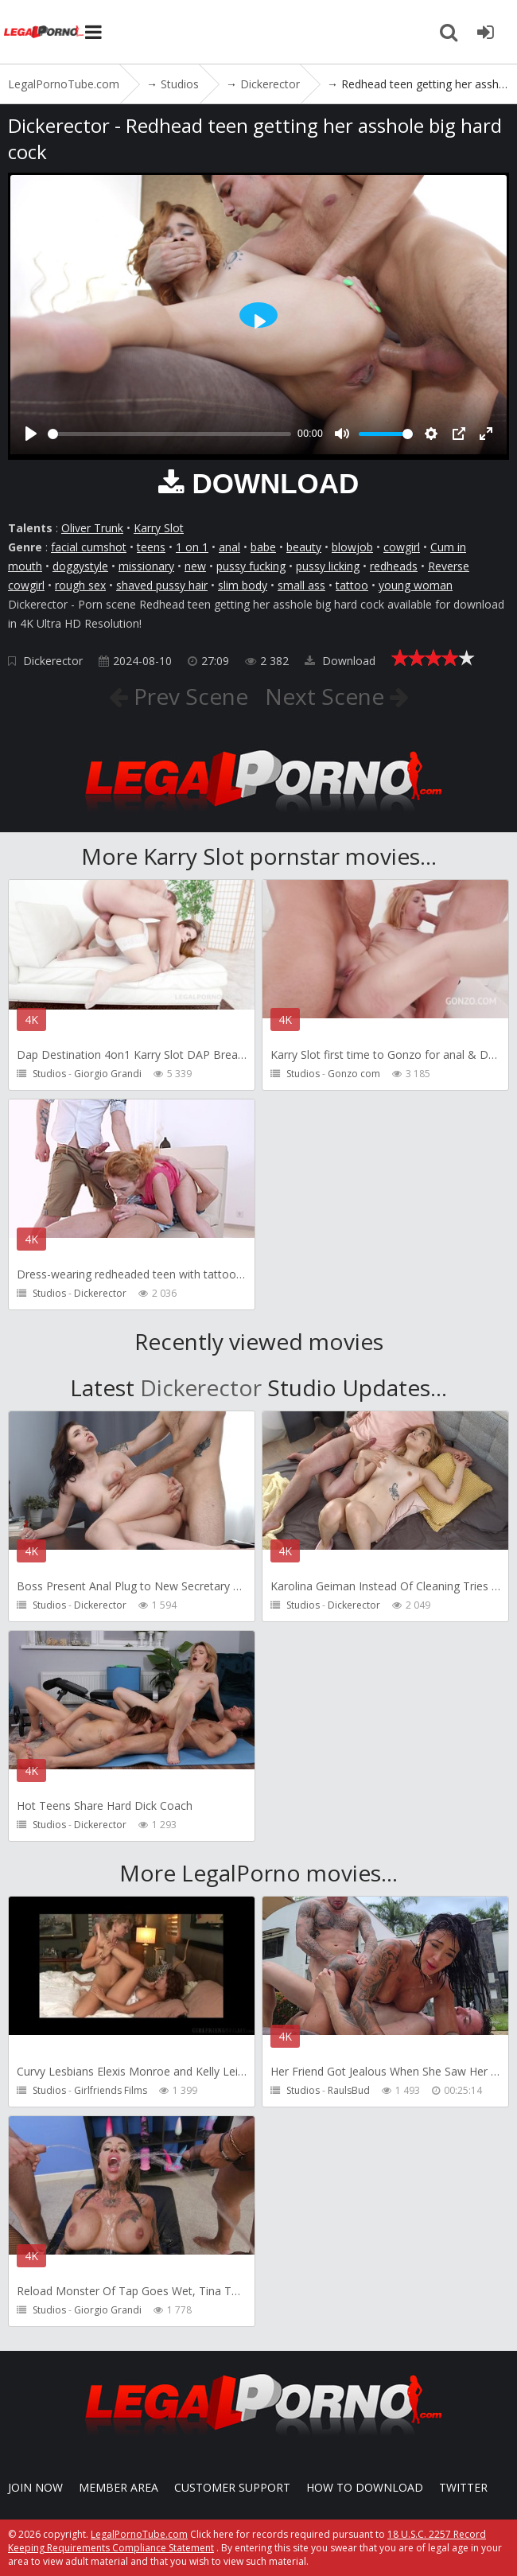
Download (340, 660)
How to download (364, 2487)
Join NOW (35, 2487)
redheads (394, 566)
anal (229, 547)
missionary (146, 566)
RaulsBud (349, 2090)
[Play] (31, 433)
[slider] (169, 434)
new (195, 566)
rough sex (80, 585)
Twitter (463, 2487)
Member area (118, 2487)
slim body (242, 585)
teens (151, 547)
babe (263, 547)
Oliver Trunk (92, 527)
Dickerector (53, 660)
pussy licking (328, 566)
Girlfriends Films (110, 2090)
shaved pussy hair (162, 585)
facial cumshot (88, 547)
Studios (49, 1073)
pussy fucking (251, 566)
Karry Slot (159, 527)
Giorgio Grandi (108, 1073)
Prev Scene (188, 696)
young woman (416, 585)
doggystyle (80, 566)
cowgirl (401, 547)
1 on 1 (192, 547)
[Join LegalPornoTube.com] (485, 32)
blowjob (352, 547)
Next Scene (327, 696)
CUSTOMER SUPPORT (232, 2487)
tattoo (352, 585)
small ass (301, 585)
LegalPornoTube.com (44, 32)
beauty (303, 547)
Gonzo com (354, 1073)
